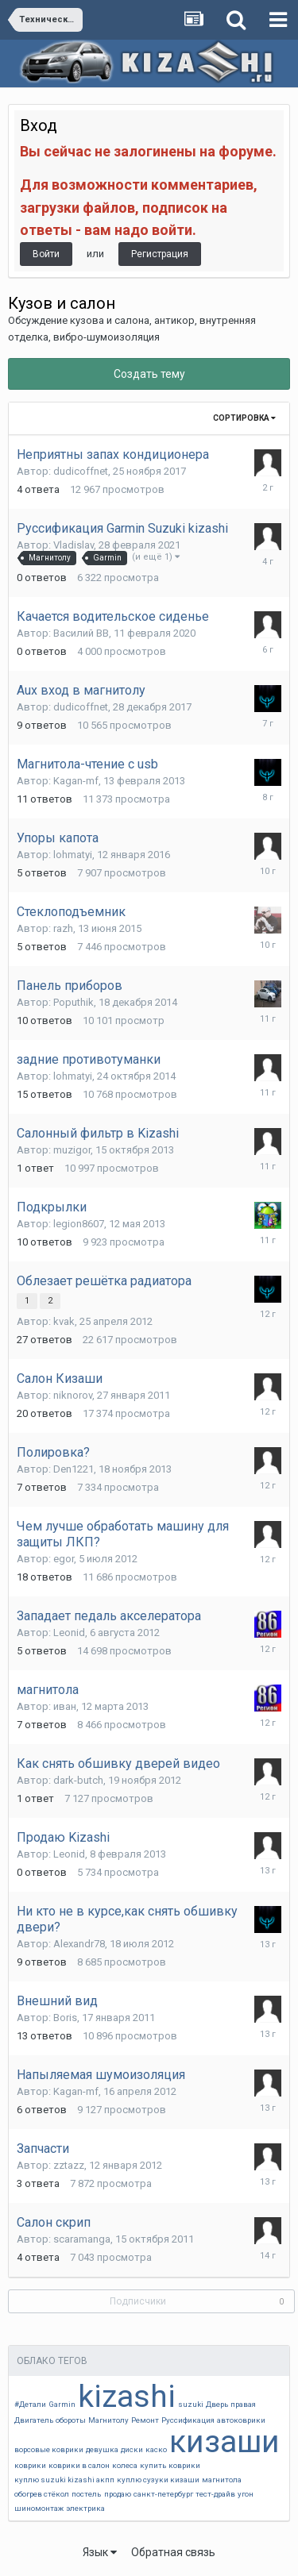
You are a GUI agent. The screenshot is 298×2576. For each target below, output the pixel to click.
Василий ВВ (81, 633)
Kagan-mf (76, 781)
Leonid (69, 1632)
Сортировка (244, 418)
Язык (100, 2552)
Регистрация (159, 254)
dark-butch (78, 1780)
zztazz (68, 2165)
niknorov (72, 1395)
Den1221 (73, 1469)
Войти (46, 254)
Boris (65, 2017)
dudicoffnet (80, 471)
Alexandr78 (79, 1944)
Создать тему (149, 374)
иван (64, 1706)
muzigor (72, 1150)
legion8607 (78, 1224)
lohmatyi (72, 855)
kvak (64, 1321)
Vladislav (73, 545)
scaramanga (81, 2239)
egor (63, 1559)
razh (63, 928)
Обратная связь (173, 2552)
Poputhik (73, 1002)
